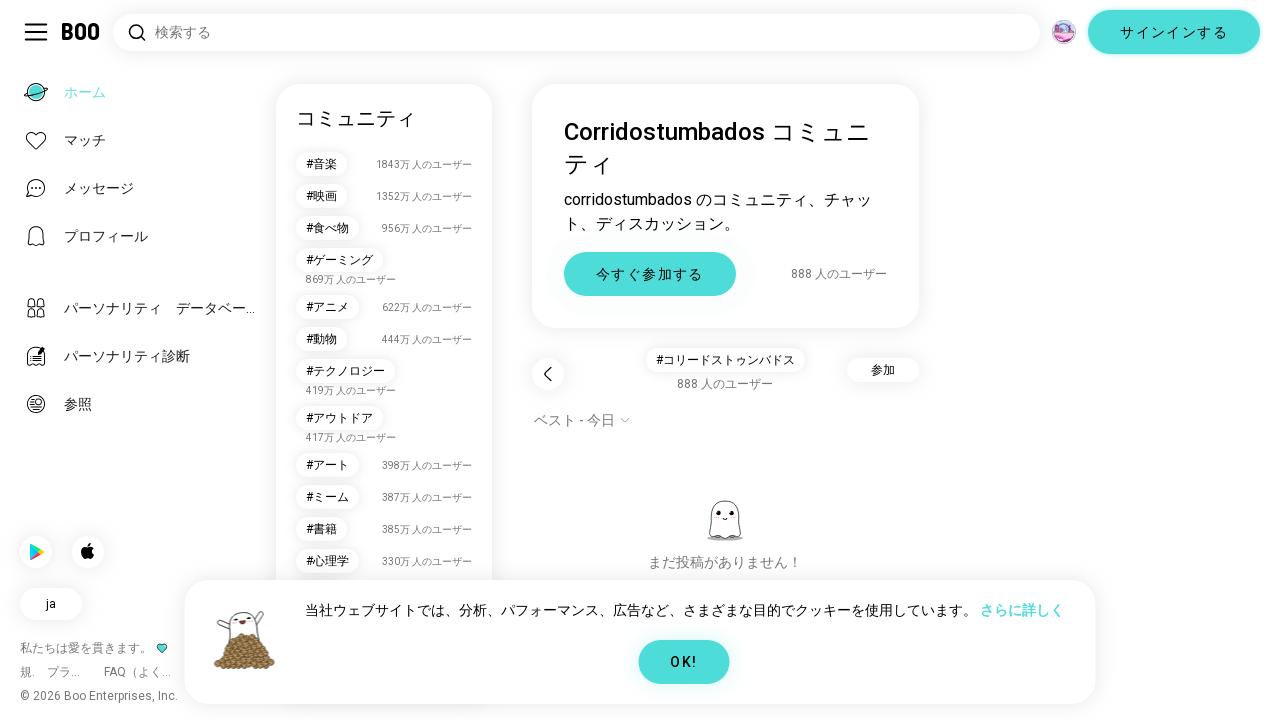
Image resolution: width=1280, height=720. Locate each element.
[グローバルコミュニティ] (1064, 32)
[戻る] (548, 374)
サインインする (1174, 32)
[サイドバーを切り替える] (36, 32)
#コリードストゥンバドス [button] (725, 360)
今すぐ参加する (650, 274)
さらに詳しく (1022, 610)
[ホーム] (81, 32)
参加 (883, 370)
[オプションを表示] (582, 420)
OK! (683, 662)
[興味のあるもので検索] (576, 32)
